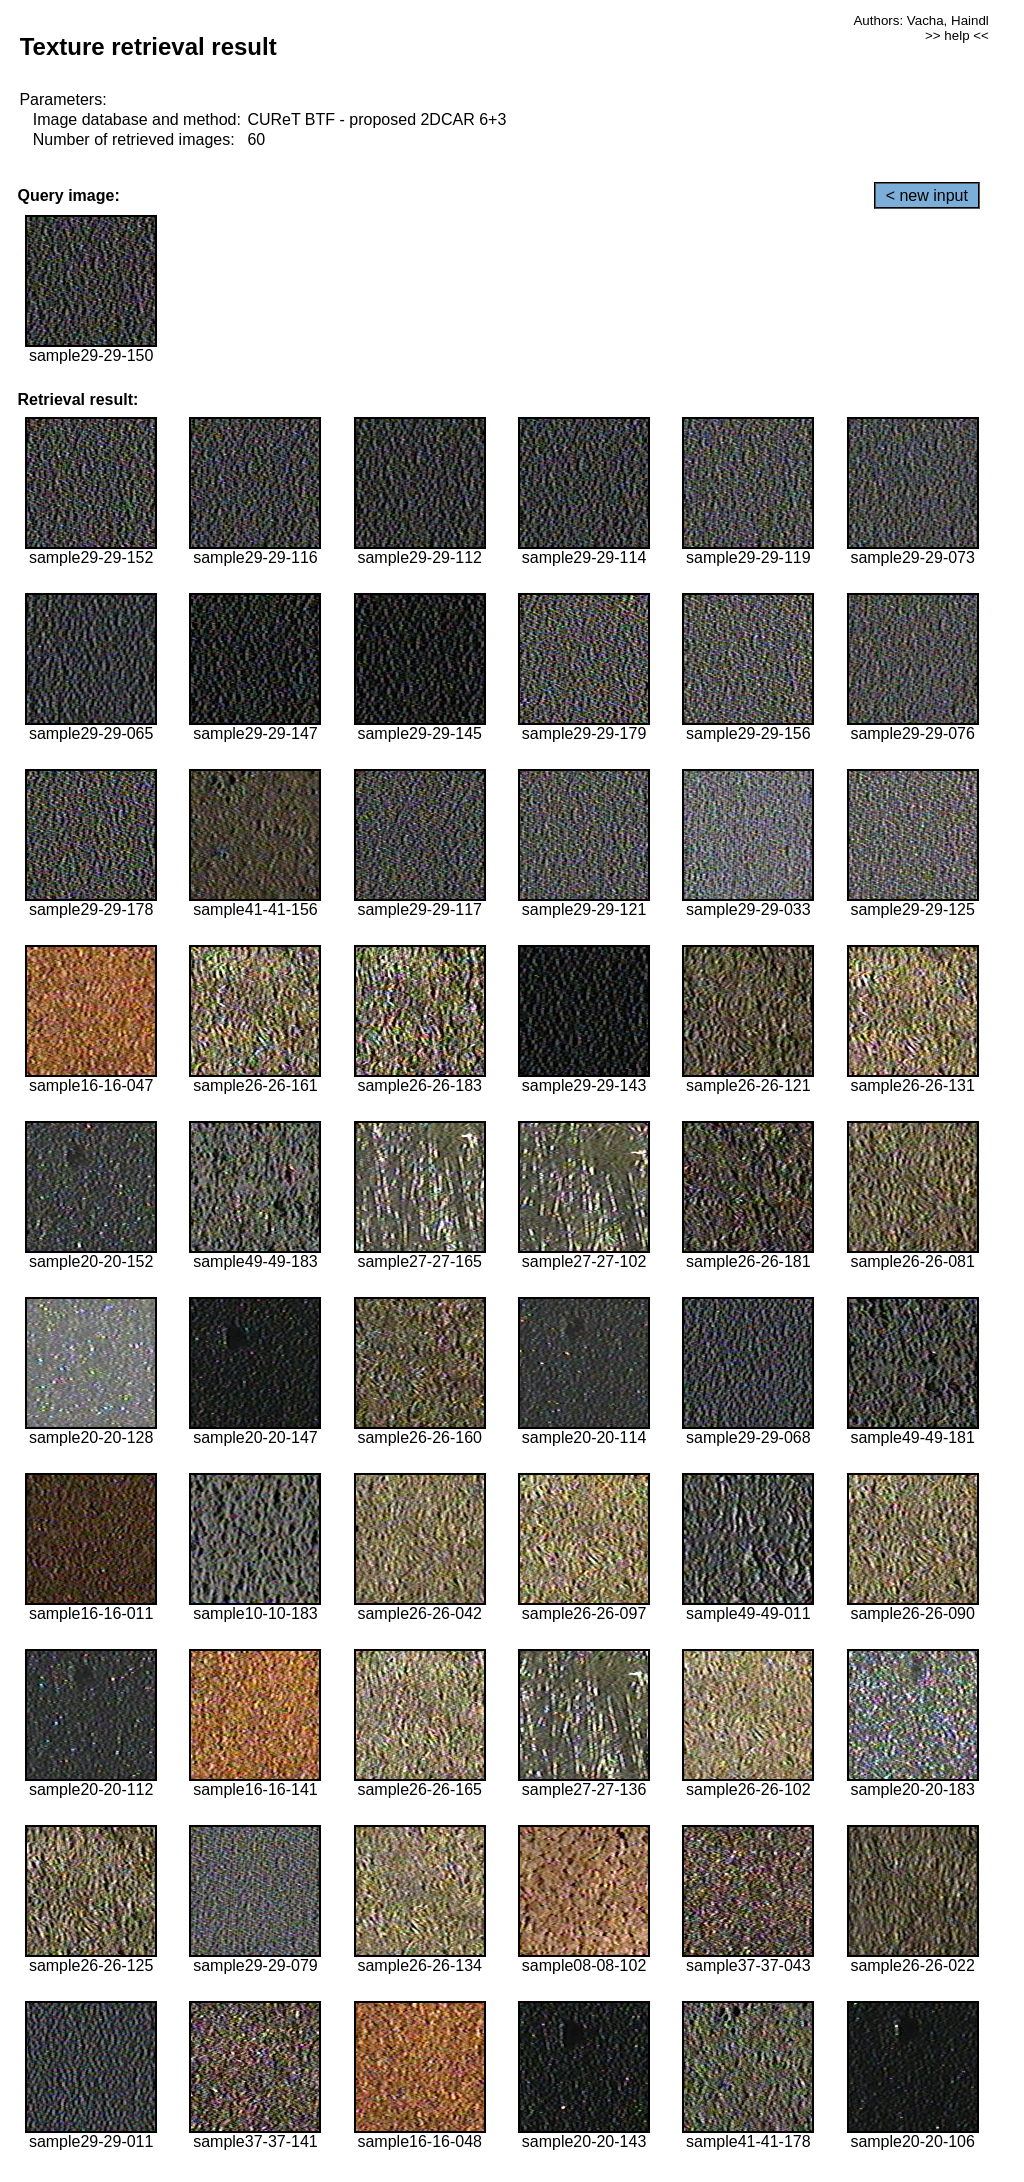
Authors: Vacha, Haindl (920, 20)
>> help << (957, 35)
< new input (927, 195)
